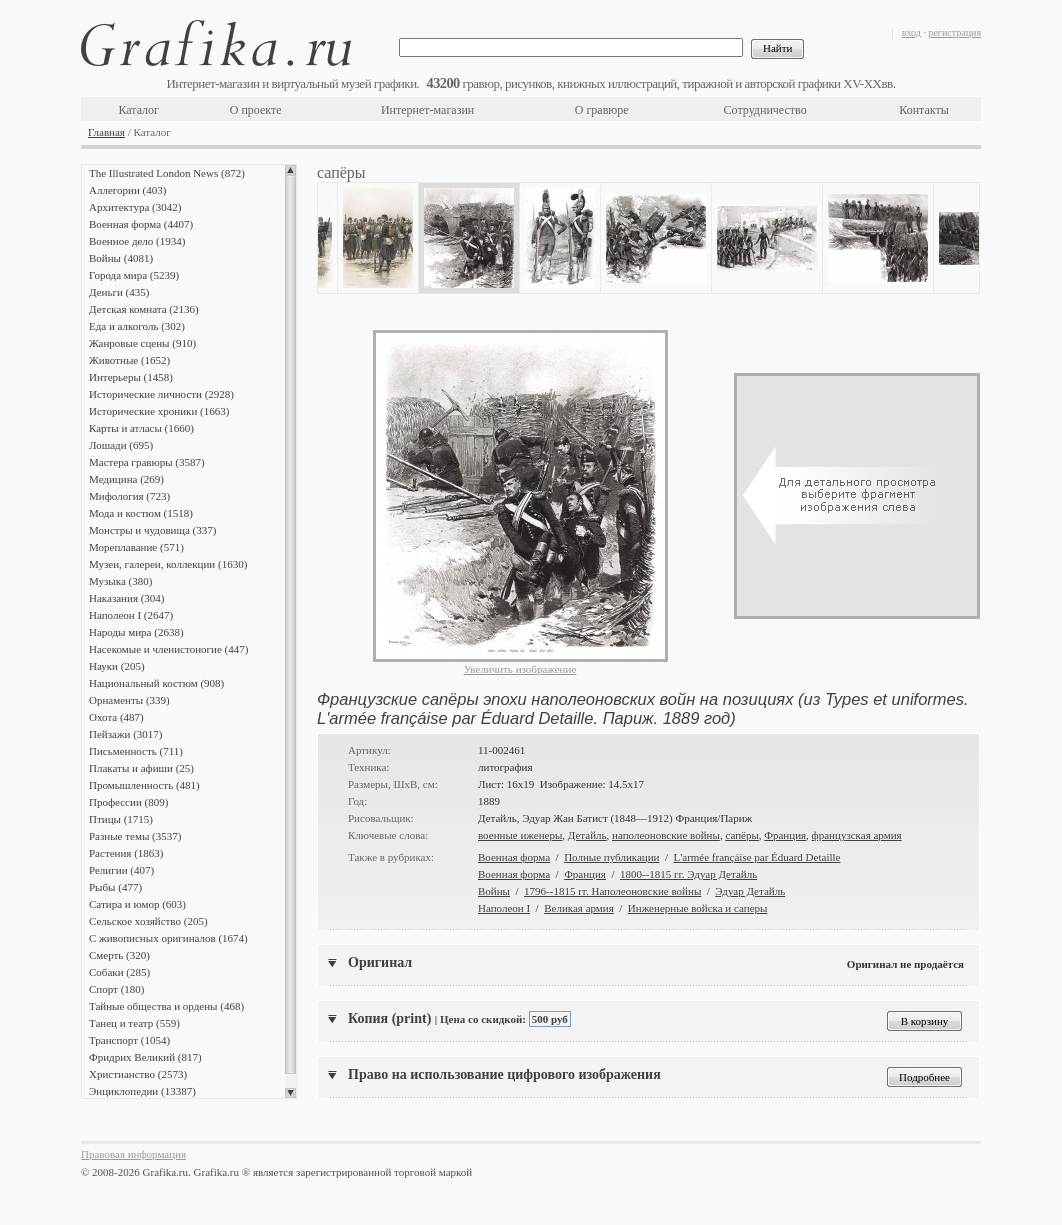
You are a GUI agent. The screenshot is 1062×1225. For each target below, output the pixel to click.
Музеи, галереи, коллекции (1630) (168, 564)
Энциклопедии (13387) (142, 1091)
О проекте (256, 110)
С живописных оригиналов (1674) (168, 938)
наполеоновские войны (666, 835)
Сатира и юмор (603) (137, 904)
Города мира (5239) (134, 275)
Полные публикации (611, 857)
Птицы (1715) (121, 819)
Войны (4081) (121, 258)
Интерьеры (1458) (131, 377)
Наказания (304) (127, 598)
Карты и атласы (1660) (141, 428)
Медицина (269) (126, 479)
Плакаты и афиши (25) (141, 768)
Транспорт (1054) (129, 1040)
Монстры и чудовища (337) (152, 530)
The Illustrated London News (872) (167, 173)
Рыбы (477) (115, 887)
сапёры (741, 835)
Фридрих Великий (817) (145, 1057)
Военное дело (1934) (137, 241)
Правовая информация (133, 1154)
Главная (106, 132)
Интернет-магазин (427, 110)
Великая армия (579, 908)
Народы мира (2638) (136, 632)
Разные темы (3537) (135, 836)
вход (911, 32)
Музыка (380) (120, 581)
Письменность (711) (136, 751)
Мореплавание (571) (136, 547)
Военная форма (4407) (141, 224)
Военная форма (514, 857)
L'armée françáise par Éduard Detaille (757, 857)
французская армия (857, 835)
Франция (785, 835)
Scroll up (290, 170)
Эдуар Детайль (750, 891)
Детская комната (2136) (144, 309)
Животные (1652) (129, 360)
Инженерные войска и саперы (698, 908)
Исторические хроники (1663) (159, 411)
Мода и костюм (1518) (141, 513)
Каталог (138, 110)
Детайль (587, 835)
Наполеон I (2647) (131, 615)
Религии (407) (121, 870)
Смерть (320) (119, 955)
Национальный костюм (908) (156, 683)
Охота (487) (116, 717)
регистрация (954, 32)
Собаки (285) (119, 972)
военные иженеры (520, 835)
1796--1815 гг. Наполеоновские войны (612, 891)
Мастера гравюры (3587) (147, 462)
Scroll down (290, 1093)
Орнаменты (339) (129, 700)
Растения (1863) (126, 853)
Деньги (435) (119, 292)
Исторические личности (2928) (161, 394)
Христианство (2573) (138, 1074)
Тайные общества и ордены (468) (166, 1006)
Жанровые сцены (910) (142, 343)
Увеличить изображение (520, 669)
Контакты (924, 110)
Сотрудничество (765, 110)
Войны (494, 891)
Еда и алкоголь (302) (137, 326)
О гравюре (602, 110)
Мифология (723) (129, 496)
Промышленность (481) (144, 785)
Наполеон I (504, 908)
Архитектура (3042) (135, 207)
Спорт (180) (116, 989)
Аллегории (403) (127, 190)
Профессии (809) (128, 802)
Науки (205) (117, 666)
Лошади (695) (121, 445)
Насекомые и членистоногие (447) (168, 649)
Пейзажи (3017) (126, 734)
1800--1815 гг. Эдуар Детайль (688, 874)
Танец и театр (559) (134, 1023)
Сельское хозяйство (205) (148, 921)
